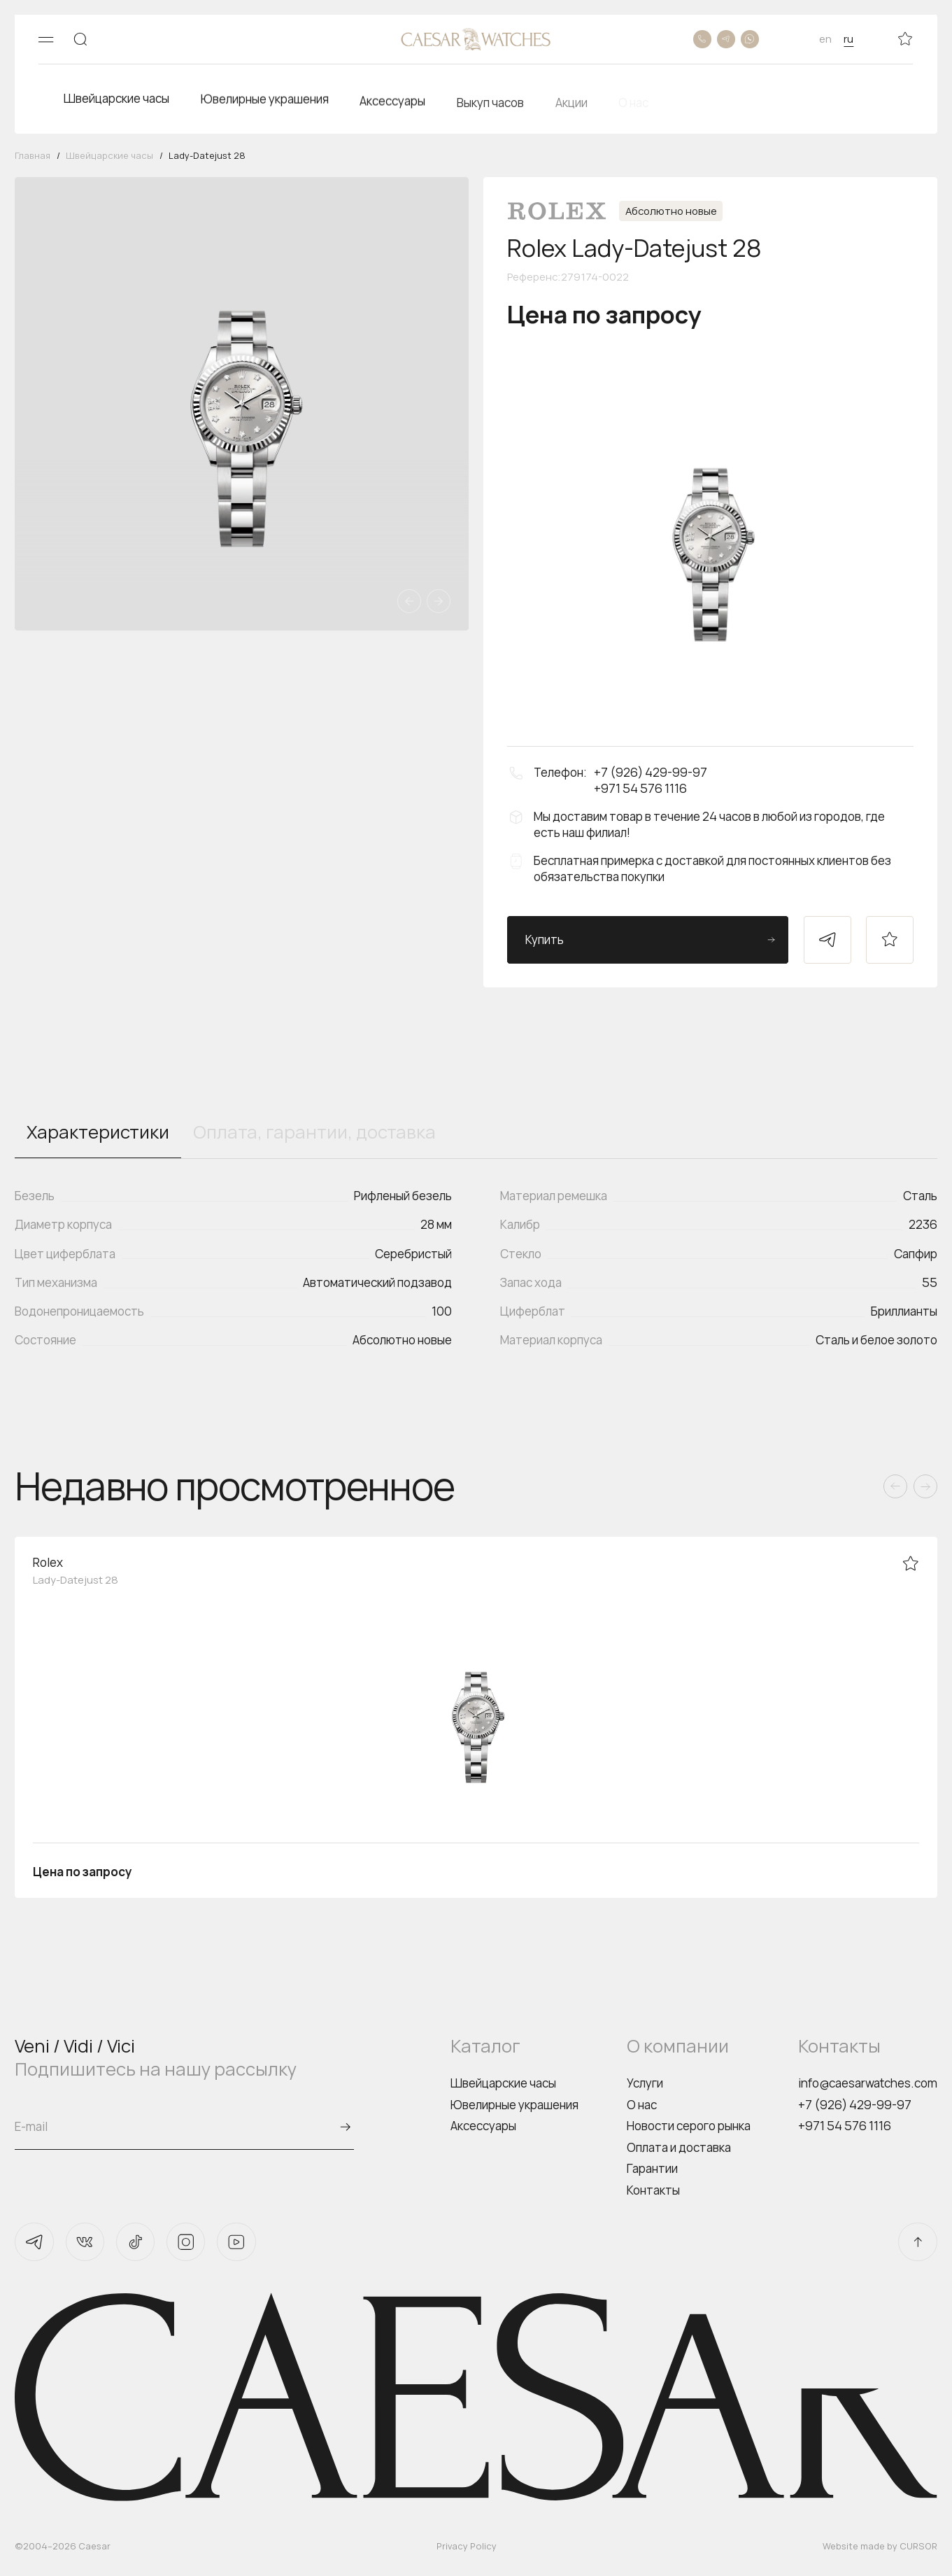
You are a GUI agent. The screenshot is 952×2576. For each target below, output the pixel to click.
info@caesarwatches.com (867, 2083)
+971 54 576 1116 (844, 2126)
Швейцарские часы (503, 2083)
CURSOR (918, 2546)
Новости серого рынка (689, 2126)
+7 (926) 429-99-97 (854, 2105)
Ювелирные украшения (514, 2105)
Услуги (645, 2083)
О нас (642, 2105)
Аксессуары (483, 2126)
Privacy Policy (466, 2546)
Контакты (653, 2190)
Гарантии (652, 2168)
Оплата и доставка (679, 2147)
